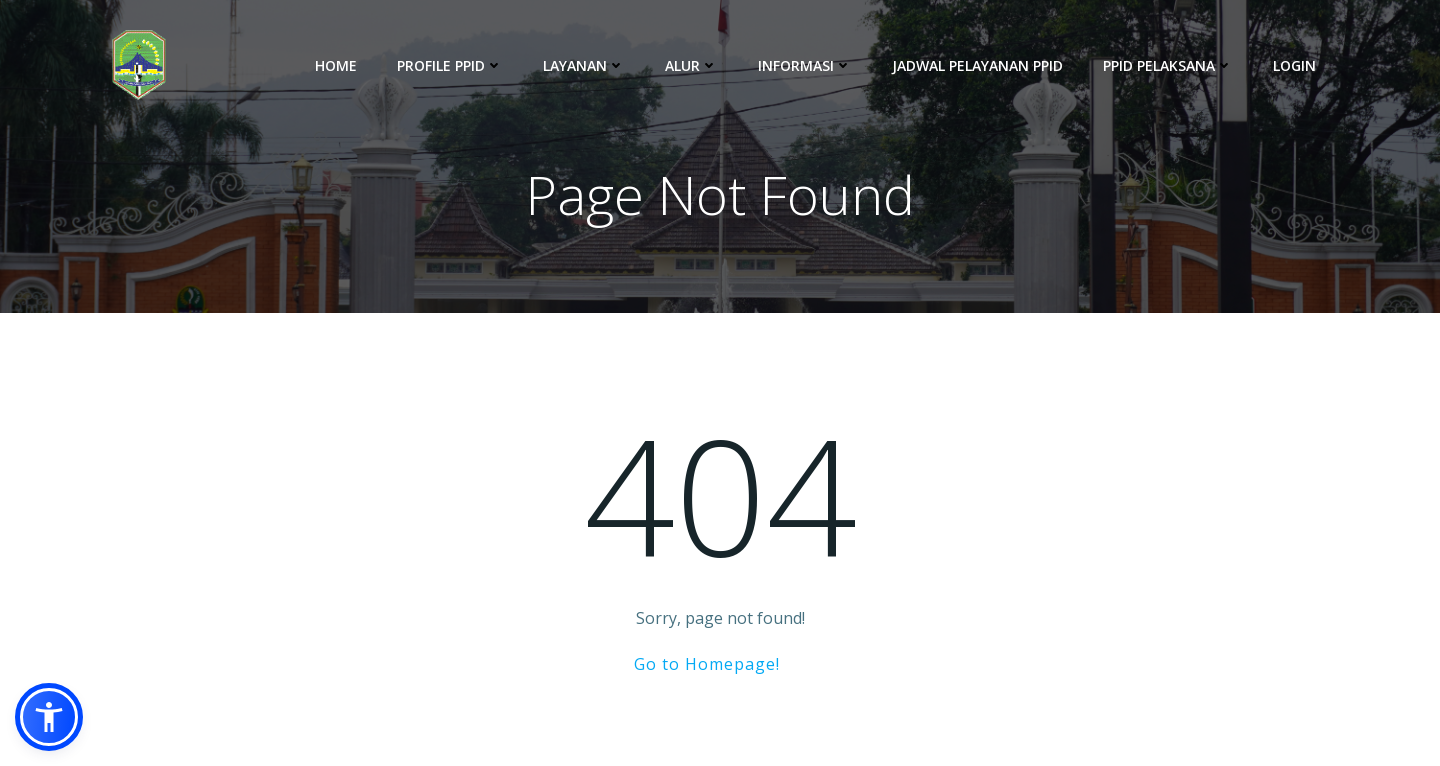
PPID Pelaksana (1168, 65)
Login (1294, 65)
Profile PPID (450, 65)
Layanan (584, 65)
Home (336, 65)
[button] (49, 717)
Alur (691, 65)
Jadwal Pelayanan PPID (977, 65)
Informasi (805, 65)
